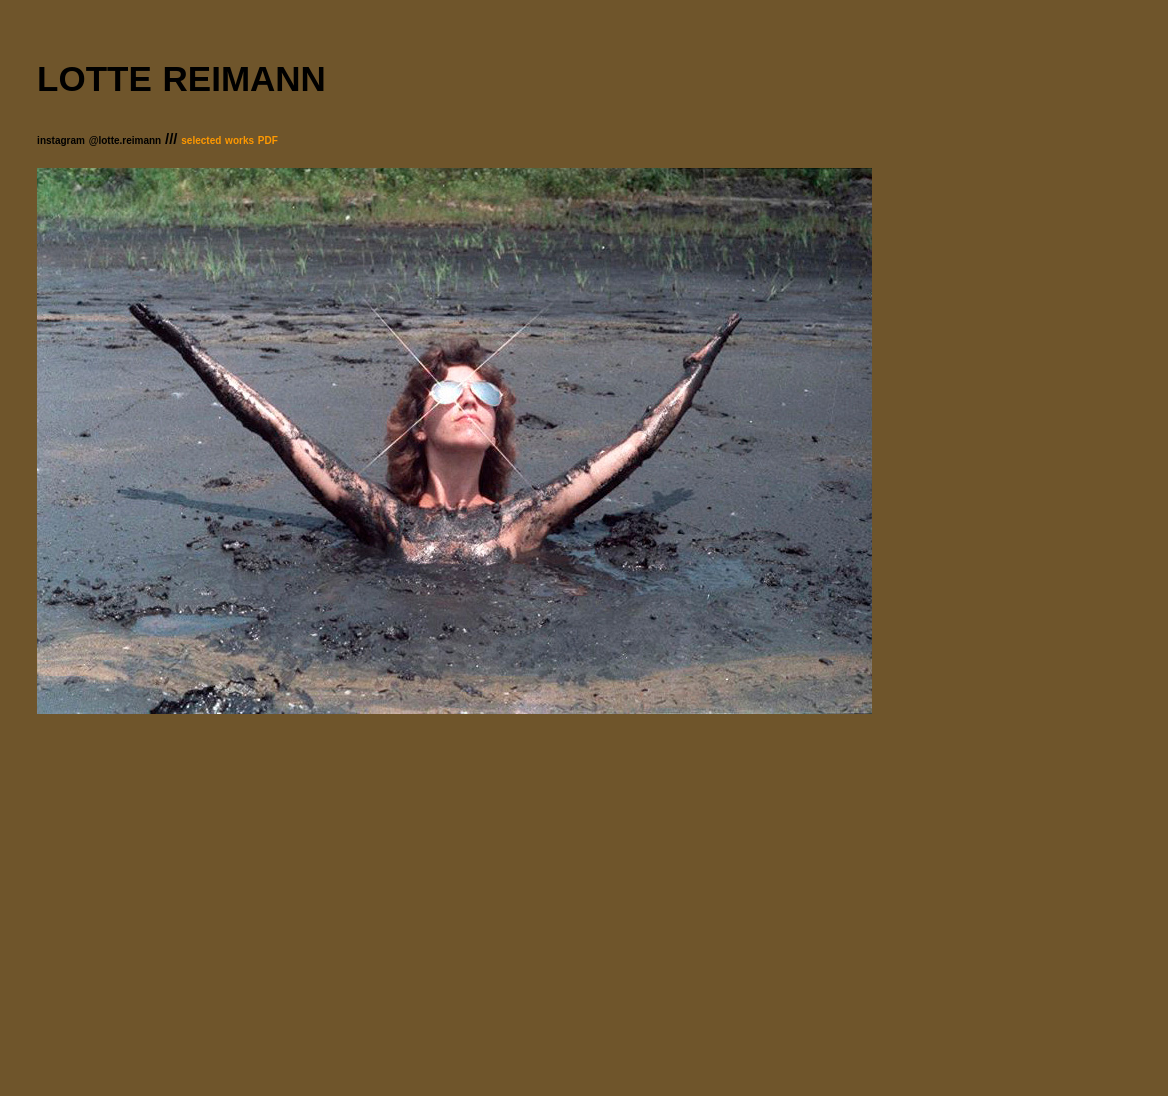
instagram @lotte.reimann (99, 140)
